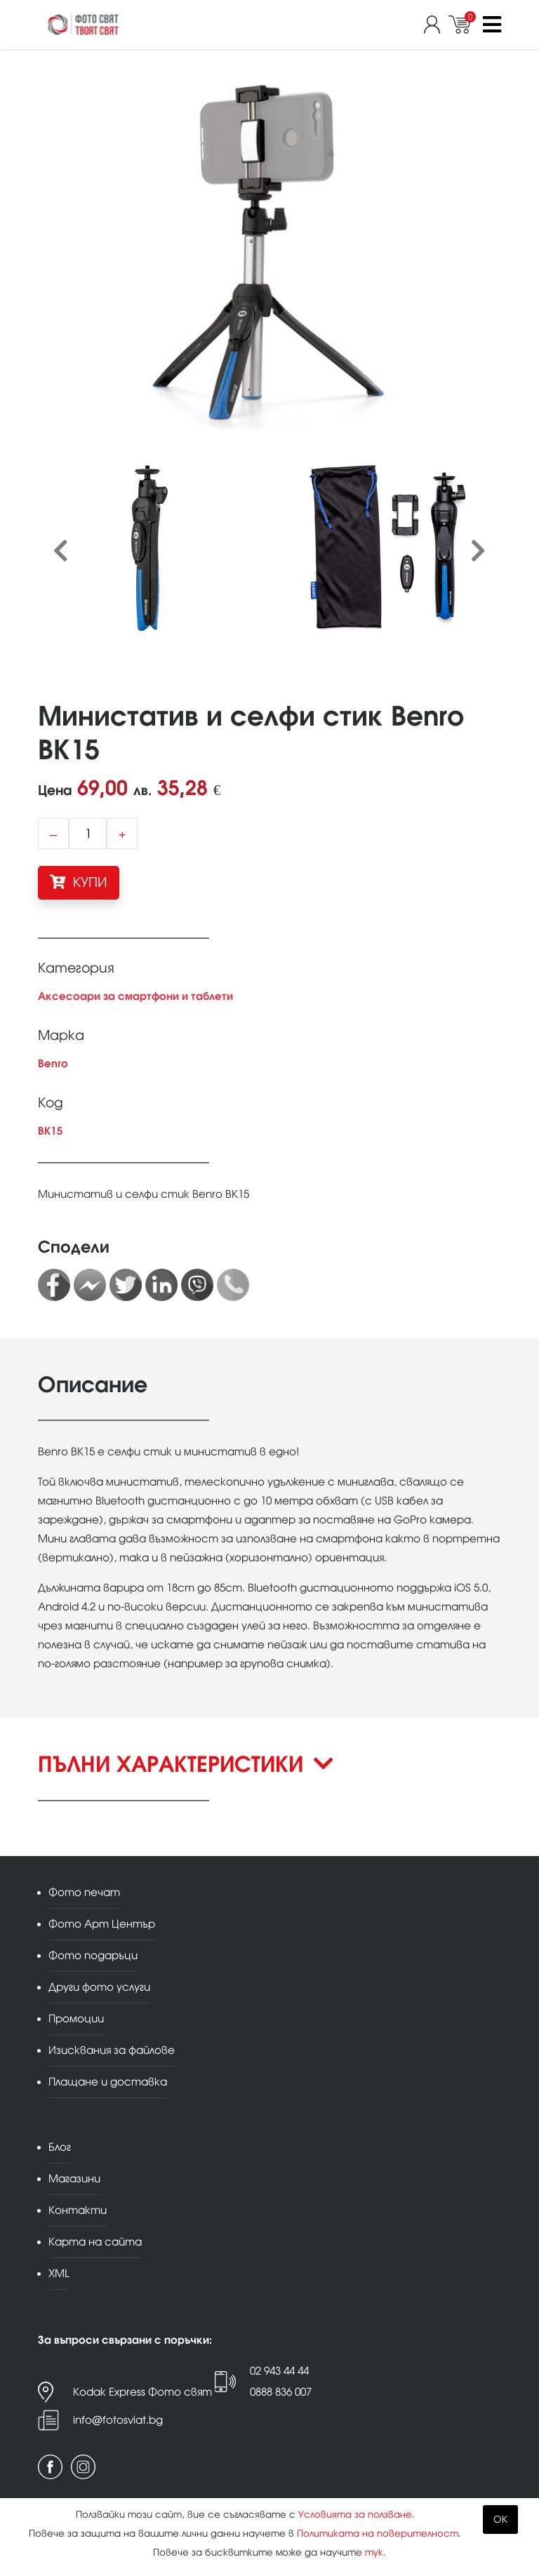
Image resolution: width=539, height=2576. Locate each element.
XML (58, 2273)
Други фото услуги (99, 1987)
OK (500, 2519)
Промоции (76, 2018)
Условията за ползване (355, 2514)
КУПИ (78, 882)
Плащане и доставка (107, 2082)
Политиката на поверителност (377, 2533)
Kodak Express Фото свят (142, 2392)
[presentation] (60, 551)
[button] (269, 1776)
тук (374, 2552)
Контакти (77, 2210)
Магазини (74, 2178)
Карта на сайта (95, 2242)
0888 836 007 (281, 2392)
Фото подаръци (93, 1955)
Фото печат (84, 1892)
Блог (59, 2147)
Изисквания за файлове (111, 2050)
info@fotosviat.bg (118, 2420)
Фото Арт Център (101, 1924)
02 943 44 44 (279, 2371)
